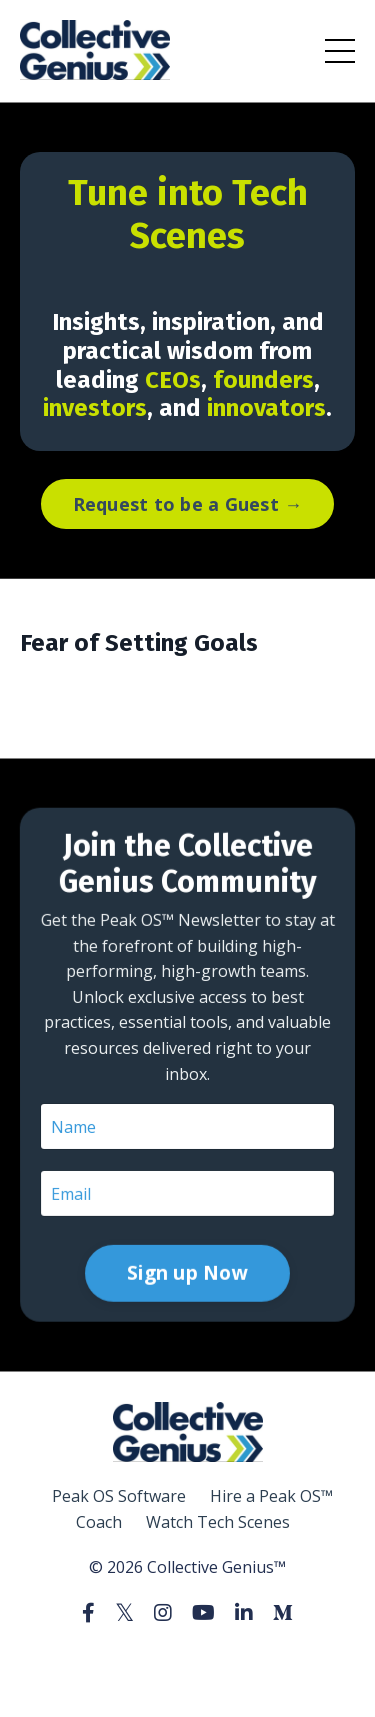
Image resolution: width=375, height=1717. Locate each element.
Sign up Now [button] (187, 1164)
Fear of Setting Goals (139, 643)
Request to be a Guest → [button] (188, 504)
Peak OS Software (119, 1496)
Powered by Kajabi (187, 1665)
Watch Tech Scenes (218, 1522)
